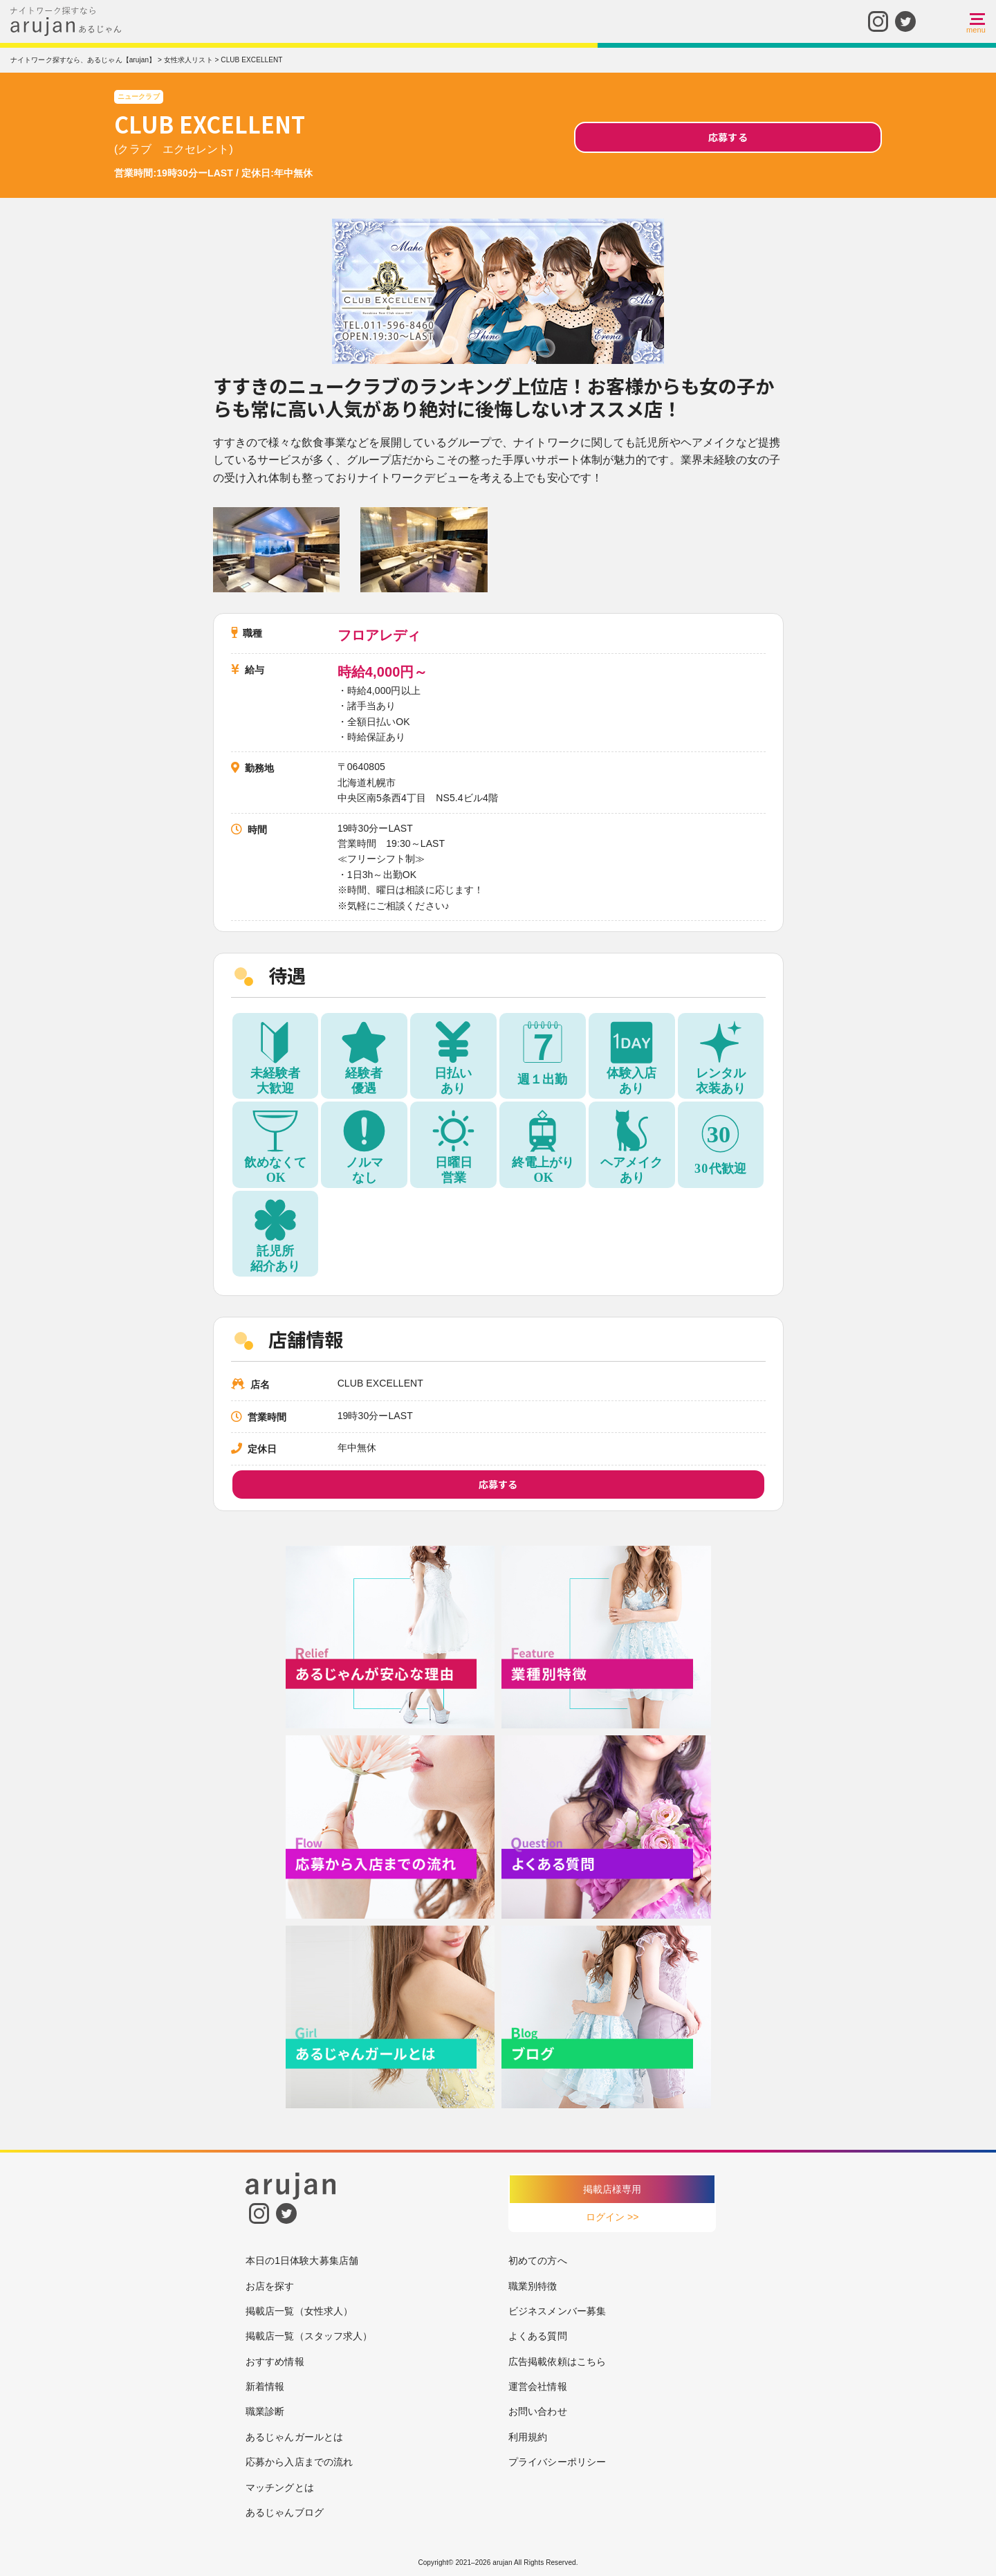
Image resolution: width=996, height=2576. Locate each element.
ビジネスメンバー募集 (557, 2311)
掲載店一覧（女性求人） (299, 2311)
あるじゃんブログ (285, 2512)
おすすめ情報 (275, 2361)
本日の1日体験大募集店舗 (302, 2260)
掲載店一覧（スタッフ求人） (309, 2335)
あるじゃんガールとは (294, 2436)
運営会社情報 (537, 2386)
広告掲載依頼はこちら (557, 2361)
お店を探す (270, 2286)
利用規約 (527, 2436)
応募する (727, 137)
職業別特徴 (532, 2286)
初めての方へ (537, 2260)
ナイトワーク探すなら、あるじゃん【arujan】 (83, 60)
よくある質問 (537, 2335)
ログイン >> (612, 2216)
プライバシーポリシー (557, 2461)
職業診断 (265, 2411)
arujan (502, 2562)
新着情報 (265, 2386)
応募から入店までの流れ (299, 2461)
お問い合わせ (537, 2411)
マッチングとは (280, 2487)
